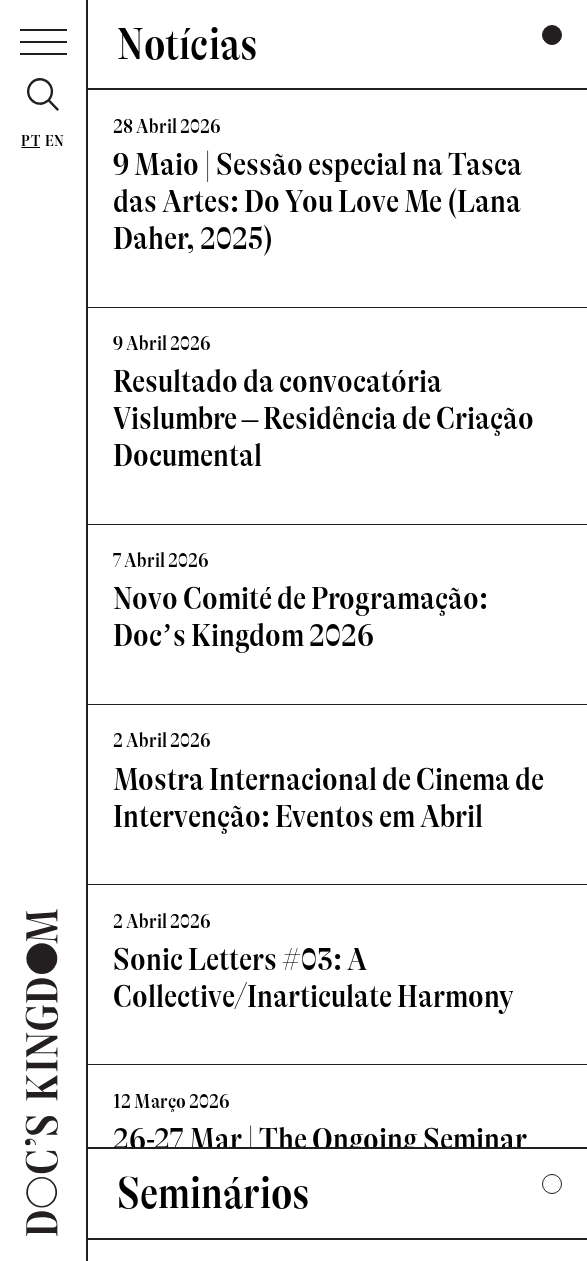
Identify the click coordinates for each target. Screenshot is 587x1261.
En (55, 140)
